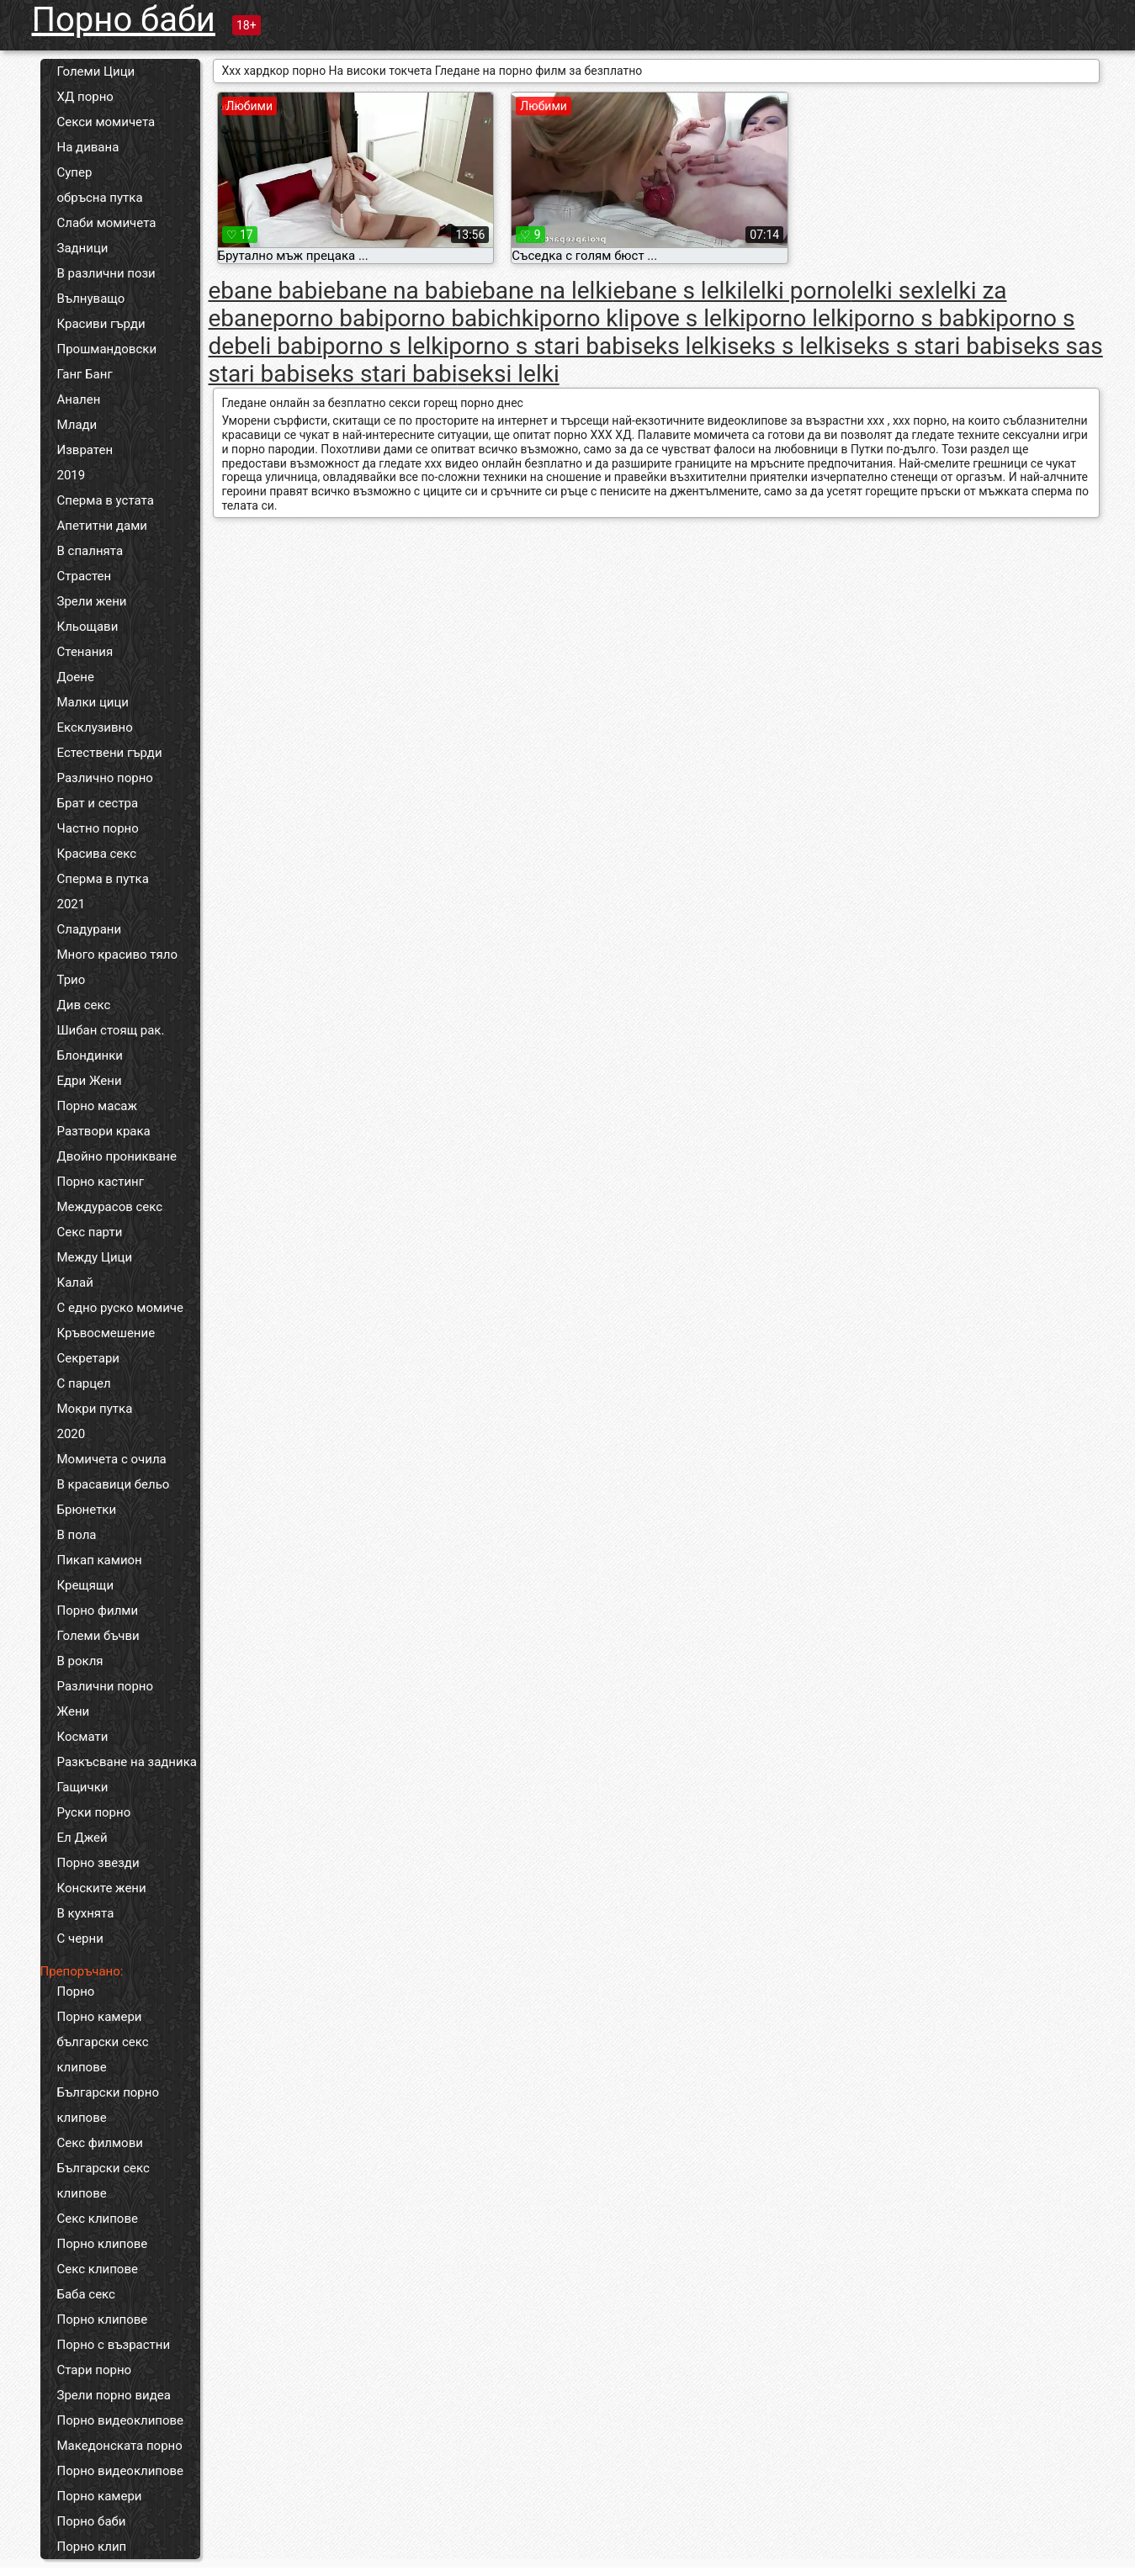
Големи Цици (96, 71)
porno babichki (462, 318)
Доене (75, 677)
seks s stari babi (926, 346)
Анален (79, 399)
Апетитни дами (102, 525)
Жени (73, 1711)
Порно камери (99, 2016)
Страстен (84, 576)
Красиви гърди (101, 323)
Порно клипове (102, 2243)
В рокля (80, 1661)
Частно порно (98, 828)
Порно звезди (98, 1862)
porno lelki (799, 318)
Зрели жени (92, 601)
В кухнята (85, 1913)
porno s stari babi (539, 346)
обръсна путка (100, 197)
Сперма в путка (103, 878)
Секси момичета (106, 122)
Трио (71, 979)
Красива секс (97, 853)
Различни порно (105, 1686)
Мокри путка (95, 1408)
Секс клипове (97, 2218)
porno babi (329, 318)
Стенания (85, 651)
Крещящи (85, 1585)
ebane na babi (396, 290)
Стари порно (94, 2370)
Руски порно (94, 1812)
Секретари (88, 1358)
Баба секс (86, 2294)
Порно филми (98, 1610)
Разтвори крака (104, 1131)
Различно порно (105, 777)
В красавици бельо (113, 1484)
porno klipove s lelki (642, 318)
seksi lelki (509, 374)
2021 (71, 904)
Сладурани (89, 929)
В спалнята (90, 550)
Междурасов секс (110, 1206)
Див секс (84, 1005)
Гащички (83, 1787)
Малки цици (93, 702)
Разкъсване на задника (127, 1761)
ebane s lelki (677, 290)
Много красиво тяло (117, 954)
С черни (80, 1938)
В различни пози (106, 273)
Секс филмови (100, 2142)
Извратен (85, 450)
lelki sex (893, 290)
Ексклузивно (95, 727)
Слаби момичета (106, 222)
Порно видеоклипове (120, 2420)
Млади (77, 424)
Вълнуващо (91, 298)
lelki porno (796, 290)
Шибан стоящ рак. (111, 1030)
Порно (76, 1991)
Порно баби (123, 20)
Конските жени (101, 1888)
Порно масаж (97, 1105)
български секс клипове (103, 2054)
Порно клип (92, 2546)
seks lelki (679, 346)
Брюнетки (87, 1509)
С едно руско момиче (120, 1307)
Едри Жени (89, 1080)
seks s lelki (784, 346)
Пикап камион (99, 1560)
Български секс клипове (103, 2181)
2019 (71, 475)
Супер (75, 172)
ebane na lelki (541, 290)
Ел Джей (82, 1837)
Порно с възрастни (114, 2344)
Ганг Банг (85, 374)
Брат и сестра (98, 803)
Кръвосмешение (106, 1333)
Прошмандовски (107, 349)
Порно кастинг (101, 1181)
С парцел (84, 1383)
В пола (77, 1534)
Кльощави (88, 626)
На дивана (88, 147)
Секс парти (90, 1232)
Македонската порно (120, 2445)
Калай (75, 1282)
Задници (83, 248)
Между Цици (95, 1257)
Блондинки (90, 1055)
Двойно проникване (117, 1156)
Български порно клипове (108, 2105)
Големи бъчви (98, 1635)
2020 (71, 1433)
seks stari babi (381, 374)
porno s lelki (385, 346)
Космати (83, 1736)
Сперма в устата (105, 500)
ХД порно (85, 96)
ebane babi (266, 290)
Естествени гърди (109, 752)
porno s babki (925, 318)
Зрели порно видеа (114, 2395)
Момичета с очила (112, 1459)
